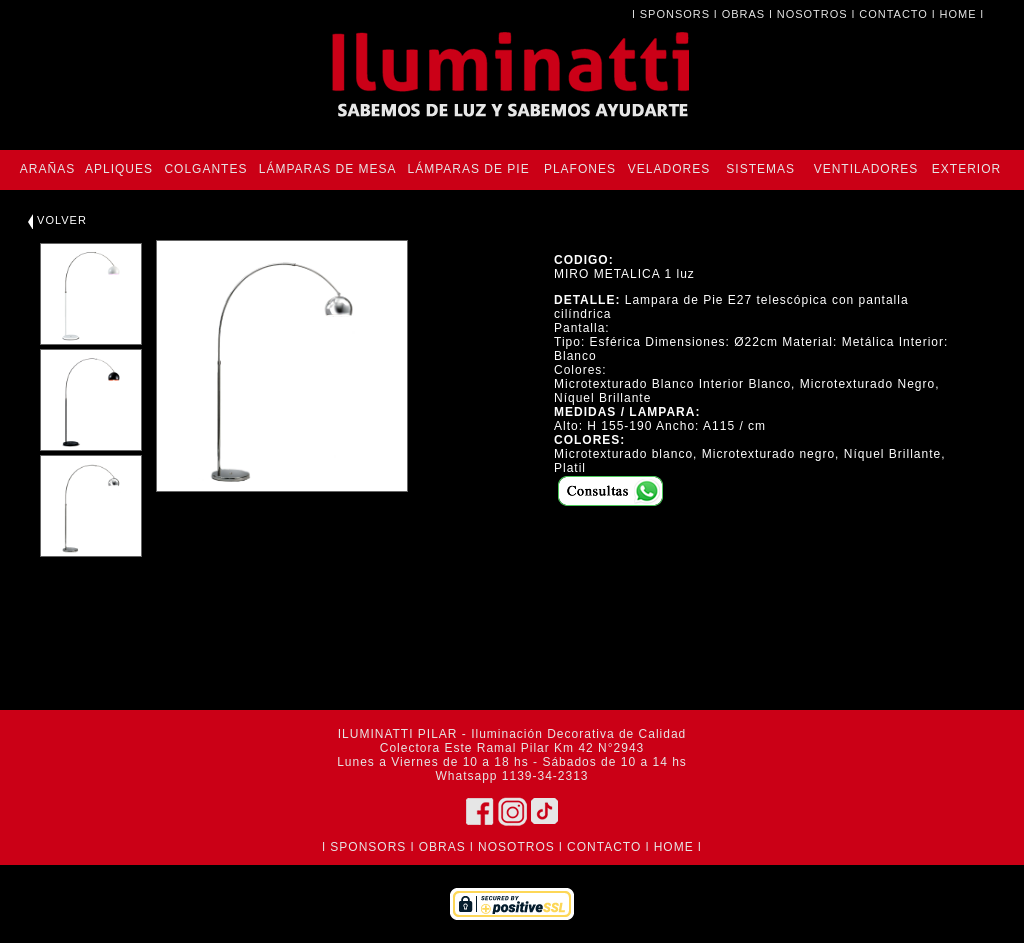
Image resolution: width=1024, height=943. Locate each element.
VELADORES (669, 169)
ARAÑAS (47, 169)
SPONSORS (675, 14)
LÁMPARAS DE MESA (328, 169)
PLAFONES (580, 169)
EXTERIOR (966, 169)
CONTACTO (893, 14)
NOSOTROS (812, 14)
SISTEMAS (760, 169)
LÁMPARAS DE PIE (469, 169)
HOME (958, 14)
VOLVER (57, 220)
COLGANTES (205, 169)
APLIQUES (119, 169)
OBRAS (744, 14)
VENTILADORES (866, 169)
